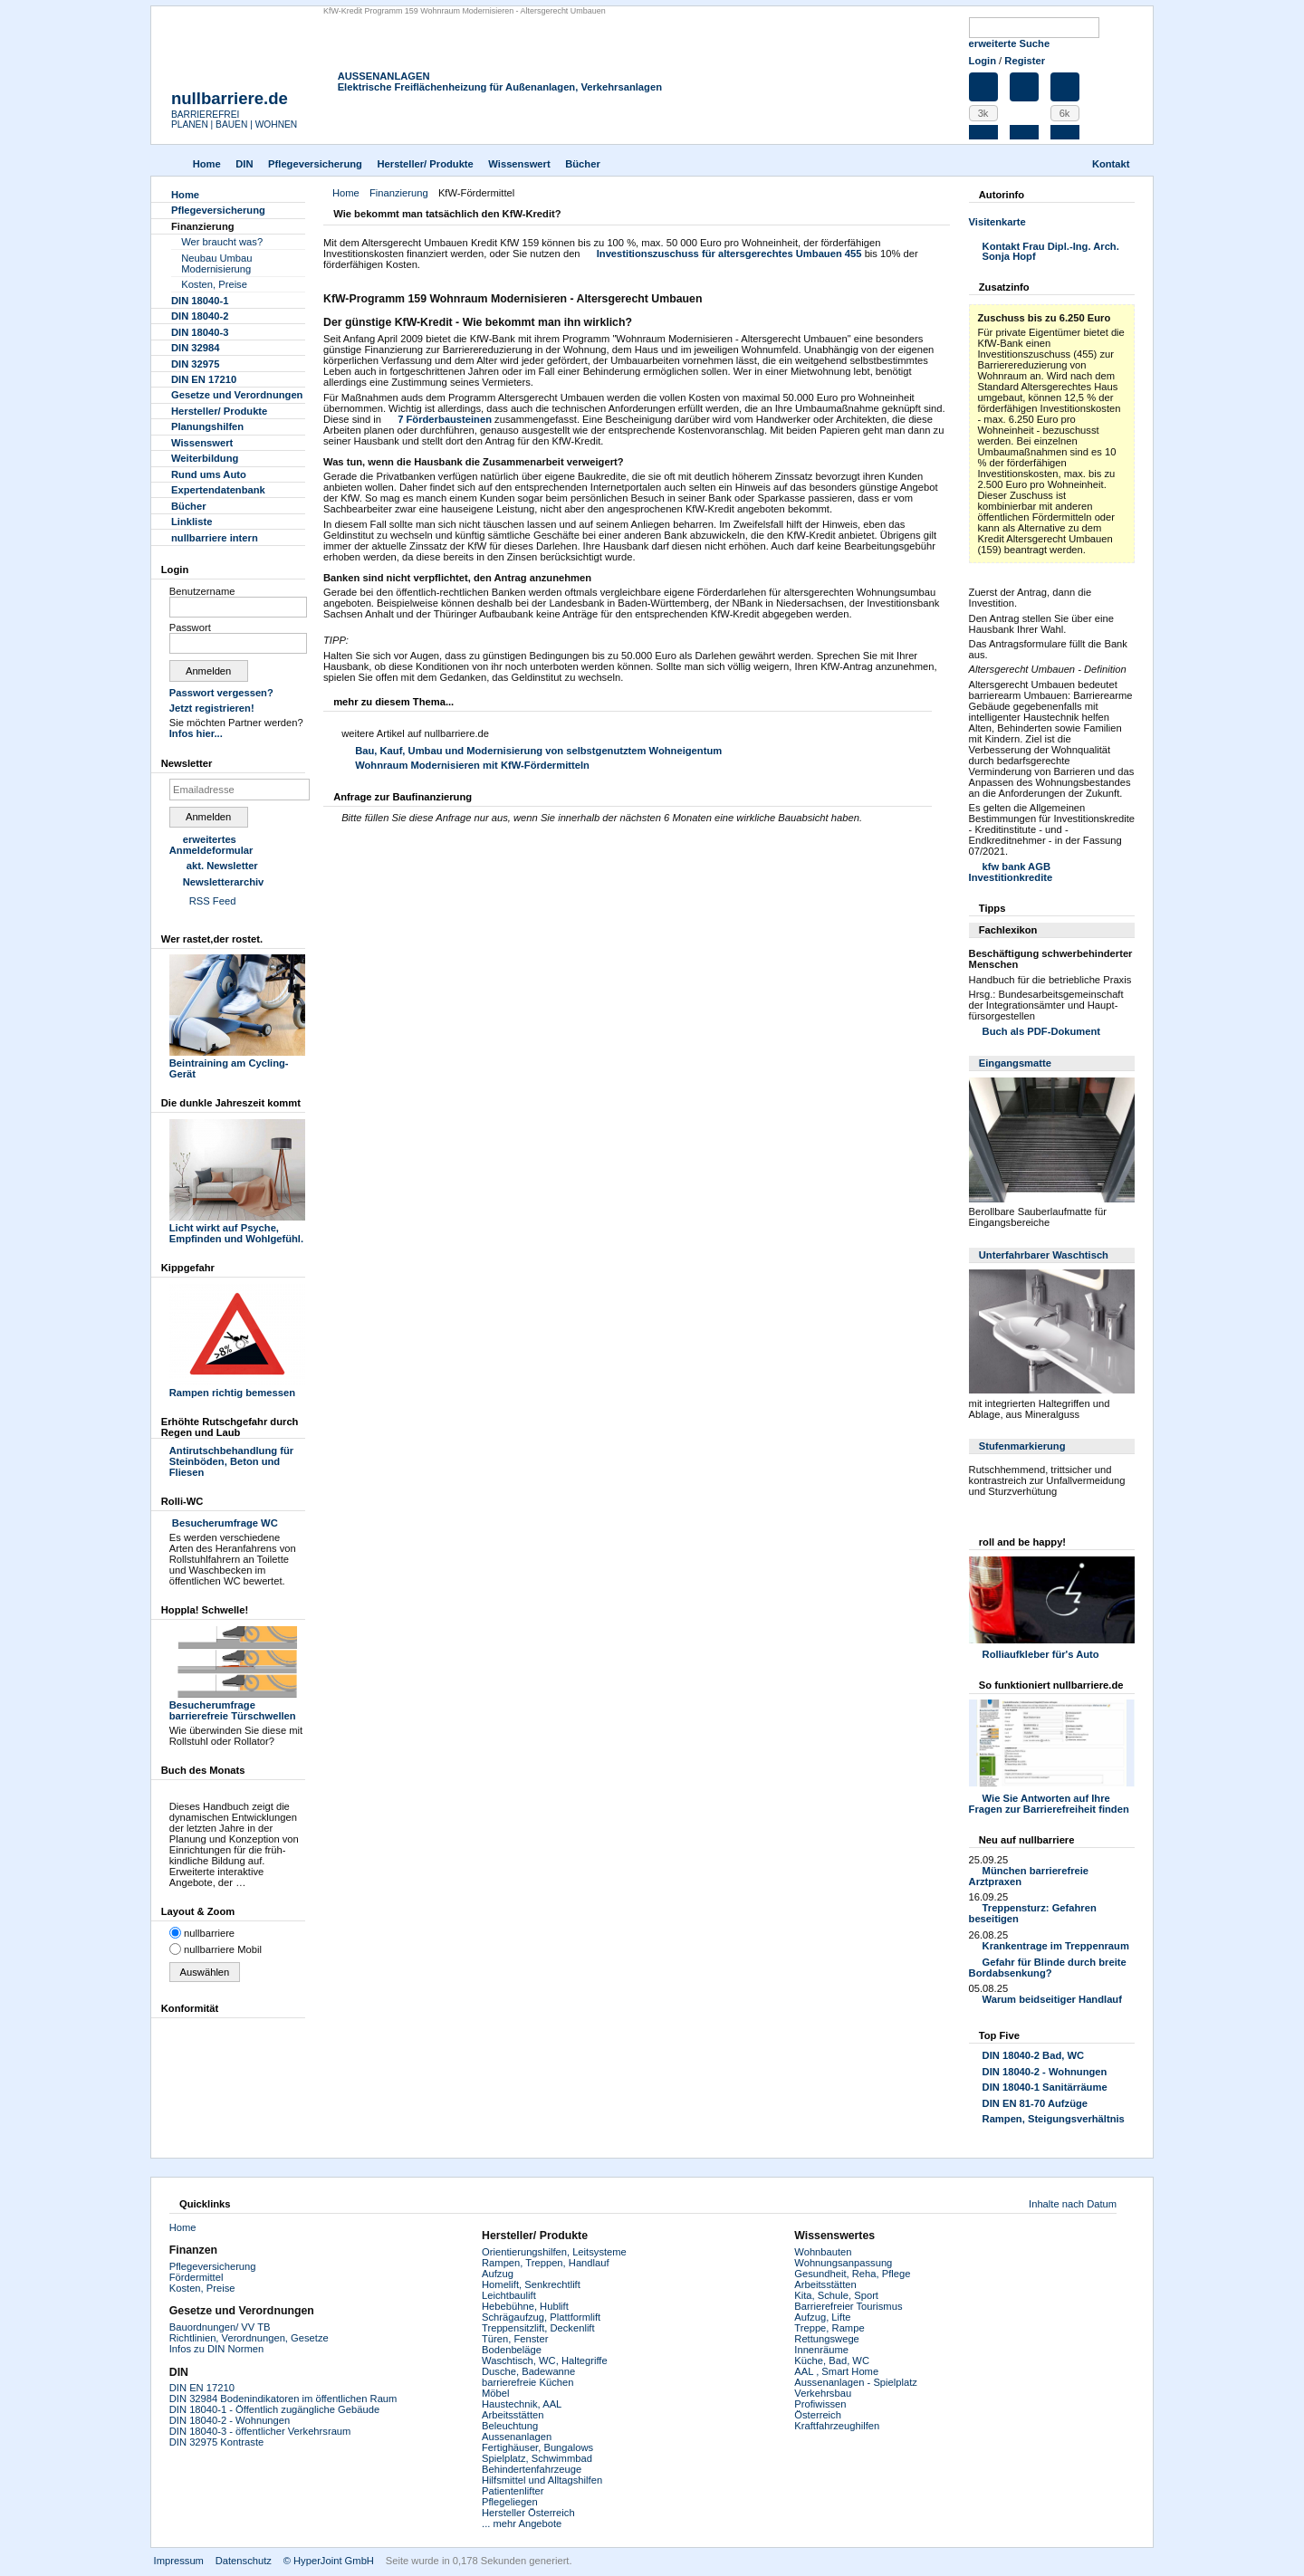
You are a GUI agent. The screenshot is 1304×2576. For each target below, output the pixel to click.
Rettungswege (826, 2338)
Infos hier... (196, 733)
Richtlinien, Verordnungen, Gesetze (249, 2337)
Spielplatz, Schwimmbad (537, 2458)
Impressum (179, 2560)
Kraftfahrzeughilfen (836, 2425)
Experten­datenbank (218, 489)
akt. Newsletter (222, 865)
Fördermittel (196, 2277)
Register (1024, 60)
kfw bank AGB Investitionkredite (1011, 872)
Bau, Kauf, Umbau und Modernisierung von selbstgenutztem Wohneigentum (538, 750)
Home (207, 163)
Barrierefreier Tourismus (848, 2306)
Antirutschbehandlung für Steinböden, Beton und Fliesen (231, 1461)
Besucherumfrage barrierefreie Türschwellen (237, 1705)
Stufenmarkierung (1022, 1446)
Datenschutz (244, 2560)
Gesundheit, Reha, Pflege (852, 2273)
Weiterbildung (204, 458)
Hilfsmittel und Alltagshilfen (542, 2480)
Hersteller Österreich (528, 2512)
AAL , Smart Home (836, 2371)
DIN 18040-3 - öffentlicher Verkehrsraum (260, 2431)
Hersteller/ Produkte (425, 163)
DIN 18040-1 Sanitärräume (1045, 2087)
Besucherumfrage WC (223, 1523)
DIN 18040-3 (199, 332)
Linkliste (191, 521)
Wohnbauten (822, 2251)
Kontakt (1111, 163)
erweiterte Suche (1009, 43)
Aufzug (497, 2273)
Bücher (582, 163)
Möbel (495, 2393)
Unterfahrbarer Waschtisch (1043, 1255)
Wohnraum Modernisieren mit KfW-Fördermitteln (472, 765)
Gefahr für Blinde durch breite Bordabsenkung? (1048, 1967)
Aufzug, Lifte (822, 2317)
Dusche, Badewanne (528, 2371)
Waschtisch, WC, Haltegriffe (545, 2360)
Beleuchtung (510, 2425)
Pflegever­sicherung (315, 163)
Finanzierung (398, 192)
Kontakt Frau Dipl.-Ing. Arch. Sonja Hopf (1051, 252)
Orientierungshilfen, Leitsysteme (554, 2251)
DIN (244, 163)
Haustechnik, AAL (521, 2404)
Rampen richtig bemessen (237, 1387)
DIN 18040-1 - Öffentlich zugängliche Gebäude (274, 2409)
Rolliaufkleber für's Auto (1041, 1654)
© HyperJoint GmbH (328, 2560)
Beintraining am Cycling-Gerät (237, 1063)
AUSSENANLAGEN (384, 76)
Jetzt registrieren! (211, 708)
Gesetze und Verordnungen (236, 394)
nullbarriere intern (214, 537)
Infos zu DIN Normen (216, 2348)
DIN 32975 (195, 364)
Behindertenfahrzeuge (531, 2469)
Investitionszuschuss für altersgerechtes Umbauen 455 (729, 253)
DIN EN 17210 (203, 379)
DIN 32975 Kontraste (216, 2442)
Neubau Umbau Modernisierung (216, 263)
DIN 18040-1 (199, 300)
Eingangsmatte (1015, 1063)
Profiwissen (820, 2404)
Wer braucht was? (222, 241)
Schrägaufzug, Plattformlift (541, 2317)
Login (982, 60)
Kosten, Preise (214, 284)
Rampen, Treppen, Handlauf (545, 2262)
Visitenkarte (997, 221)
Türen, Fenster (515, 2338)
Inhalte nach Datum (1073, 2203)
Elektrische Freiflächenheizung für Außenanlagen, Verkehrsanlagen (500, 86)
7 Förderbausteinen (445, 419)
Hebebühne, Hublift (525, 2306)
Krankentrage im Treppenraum (1056, 1945)
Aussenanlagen (516, 2436)
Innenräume (821, 2349)
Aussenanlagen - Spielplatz (855, 2382)
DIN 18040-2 (199, 316)
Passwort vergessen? (221, 692)
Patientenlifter (512, 2490)
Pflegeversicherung (212, 2266)
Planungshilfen (207, 426)
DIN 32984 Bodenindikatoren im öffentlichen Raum (283, 2398)
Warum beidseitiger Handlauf (1052, 1999)
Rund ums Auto (208, 474)
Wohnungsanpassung (843, 2262)
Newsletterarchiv (223, 881)
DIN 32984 (195, 347)
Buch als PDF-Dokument (1042, 1031)
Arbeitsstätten (512, 2414)
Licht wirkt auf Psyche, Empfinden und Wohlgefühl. (237, 1227)
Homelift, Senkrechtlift (531, 2284)
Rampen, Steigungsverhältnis (1054, 2118)
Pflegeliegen (510, 2501)
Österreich (817, 2414)
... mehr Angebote (521, 2523)
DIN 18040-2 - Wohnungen (1045, 2071)
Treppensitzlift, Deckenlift (538, 2327)
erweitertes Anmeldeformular (211, 845)
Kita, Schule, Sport (836, 2295)
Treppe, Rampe (829, 2327)
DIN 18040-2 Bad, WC (1034, 2055)
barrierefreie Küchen (527, 2382)
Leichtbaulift (509, 2295)
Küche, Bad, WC (831, 2360)
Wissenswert (519, 163)
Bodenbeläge (512, 2349)
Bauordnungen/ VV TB (220, 2327)
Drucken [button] (939, 215)
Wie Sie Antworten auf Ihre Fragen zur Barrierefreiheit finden (1049, 1804)
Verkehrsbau (822, 2393)
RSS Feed (212, 900)
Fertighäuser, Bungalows (537, 2447)
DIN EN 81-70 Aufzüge (1035, 2103)
